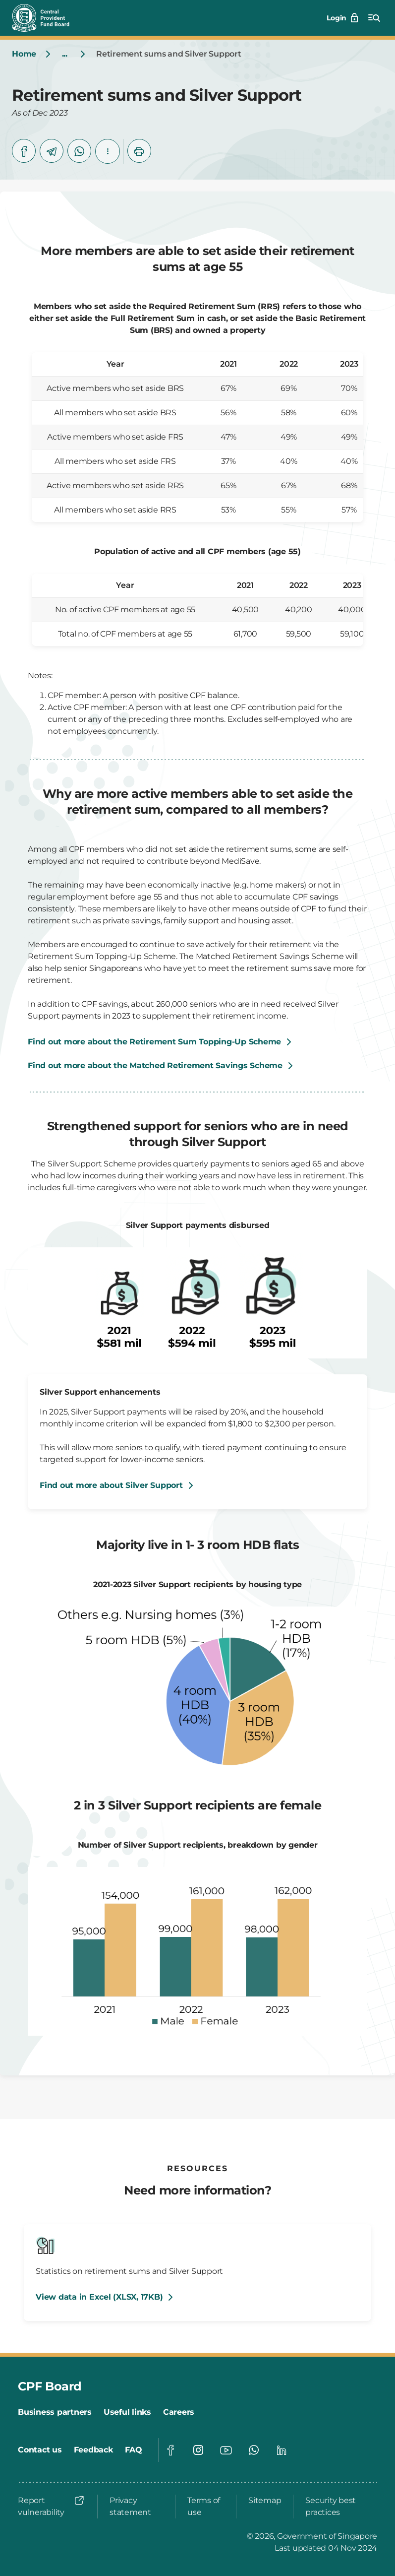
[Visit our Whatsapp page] (254, 2450)
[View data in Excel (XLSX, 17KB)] (106, 2297)
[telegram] (51, 151)
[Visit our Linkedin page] (281, 2450)
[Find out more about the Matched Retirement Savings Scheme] (197, 1066)
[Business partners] (55, 2412)
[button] (107, 151)
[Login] (343, 18)
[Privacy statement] (136, 2506)
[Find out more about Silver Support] (118, 1485)
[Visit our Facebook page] (170, 2450)
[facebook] (24, 151)
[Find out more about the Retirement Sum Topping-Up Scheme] (161, 1042)
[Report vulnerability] (51, 2506)
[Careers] (178, 2412)
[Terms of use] (205, 2506)
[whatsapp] (79, 151)
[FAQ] (133, 2450)
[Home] (24, 54)
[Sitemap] (264, 2501)
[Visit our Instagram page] (198, 2450)
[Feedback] (93, 2450)
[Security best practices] (338, 2506)
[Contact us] (40, 2450)
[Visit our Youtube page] (226, 2450)
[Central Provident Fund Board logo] (46, 18)
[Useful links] (127, 2412)
